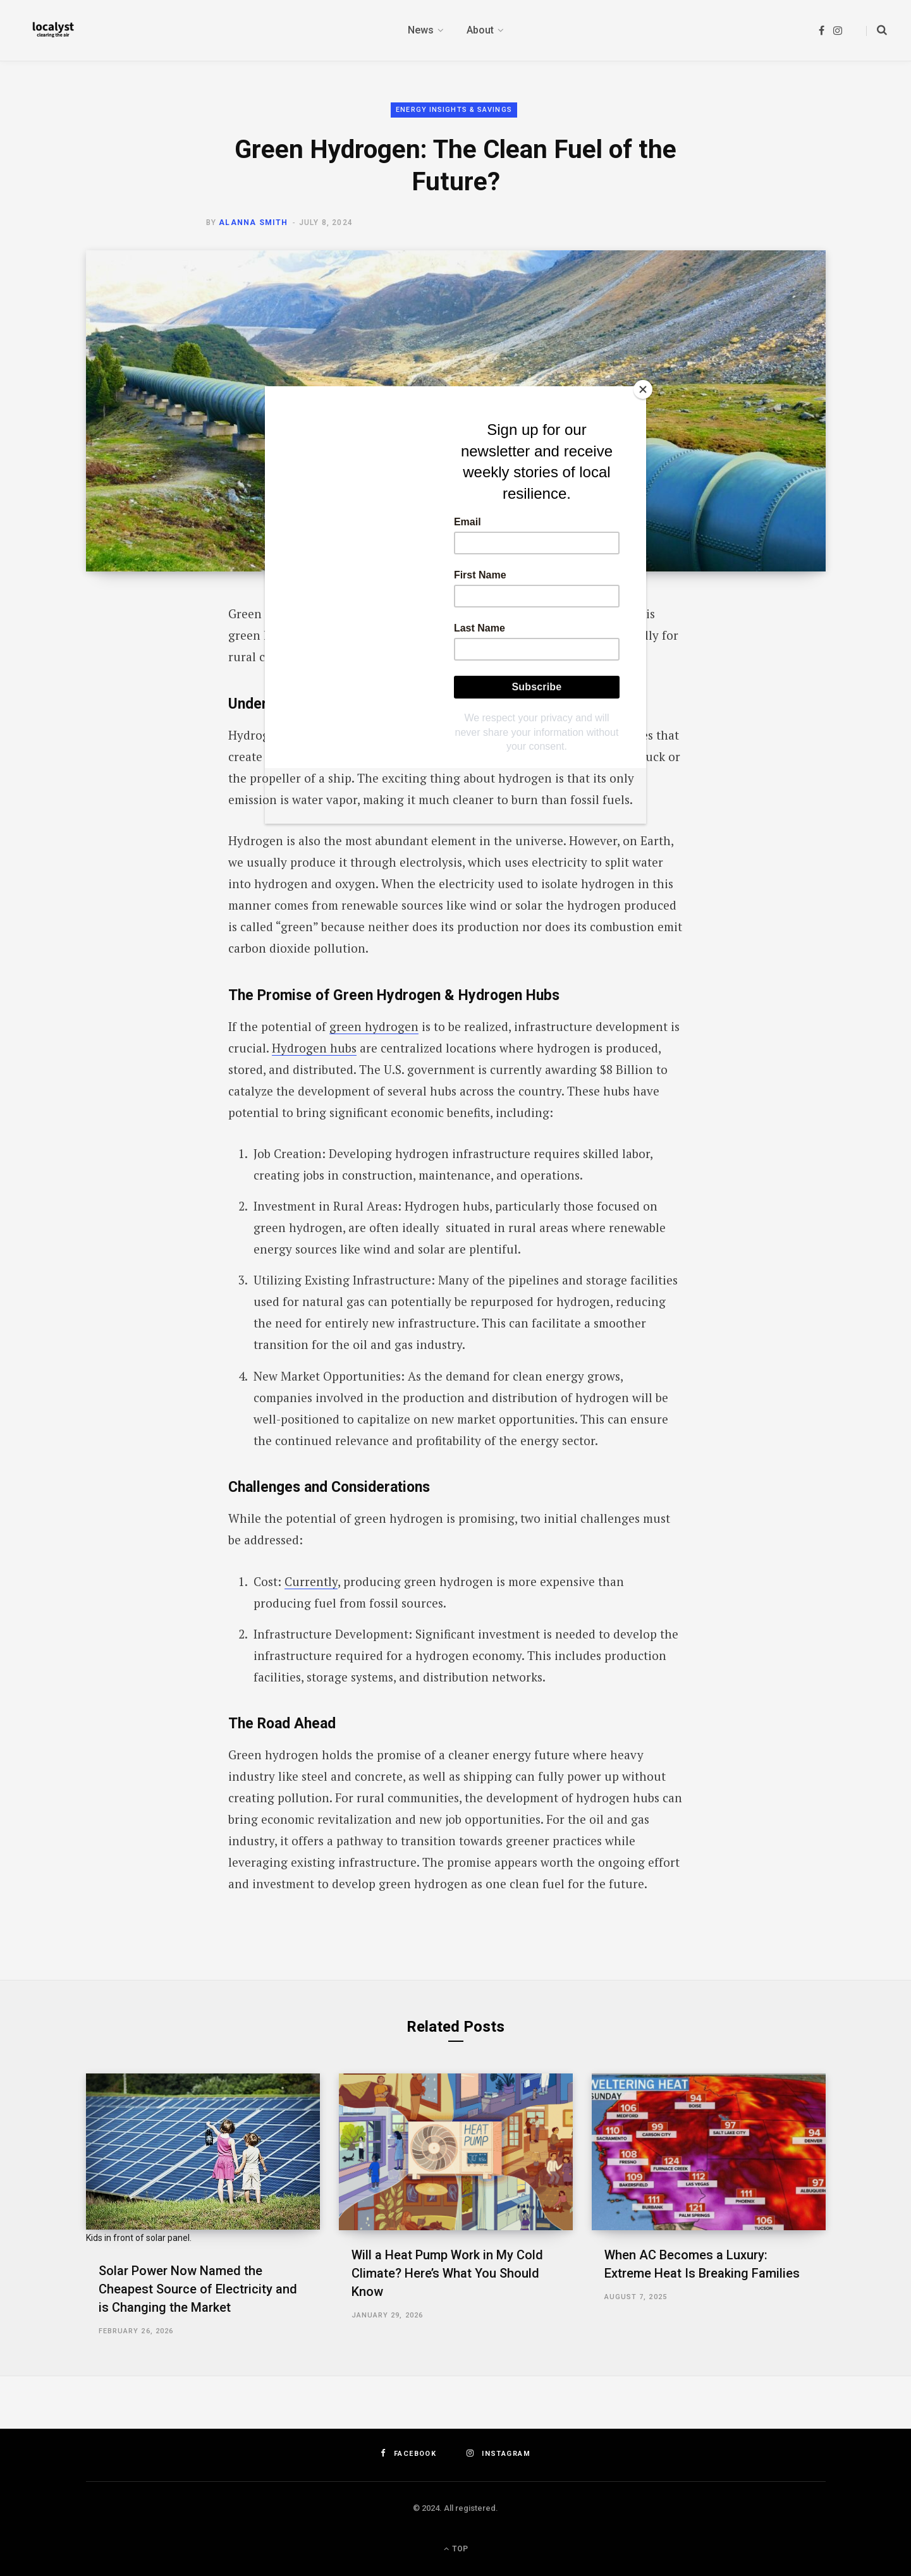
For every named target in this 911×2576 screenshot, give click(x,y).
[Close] (642, 389)
